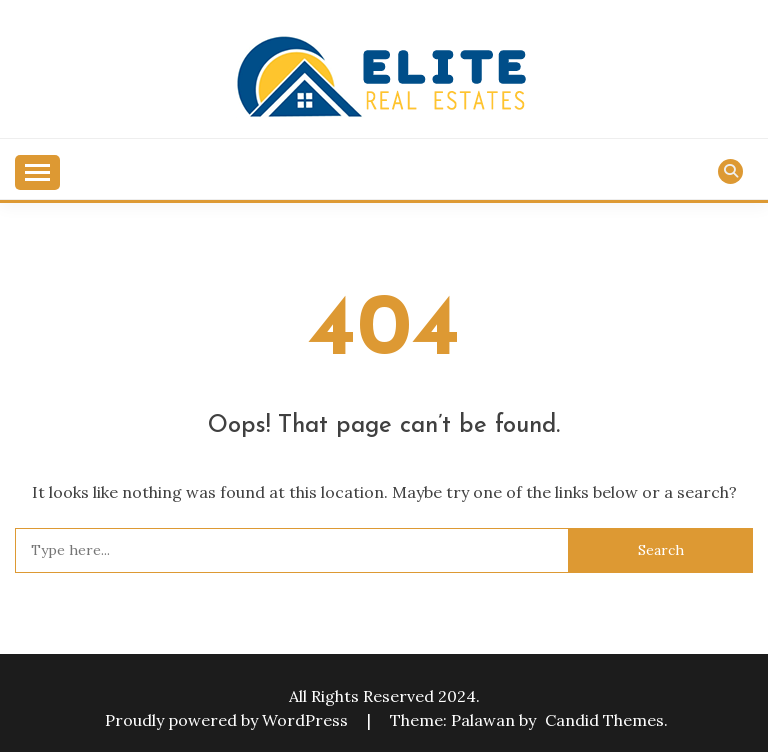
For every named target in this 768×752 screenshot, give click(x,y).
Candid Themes (604, 720)
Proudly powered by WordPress (228, 720)
